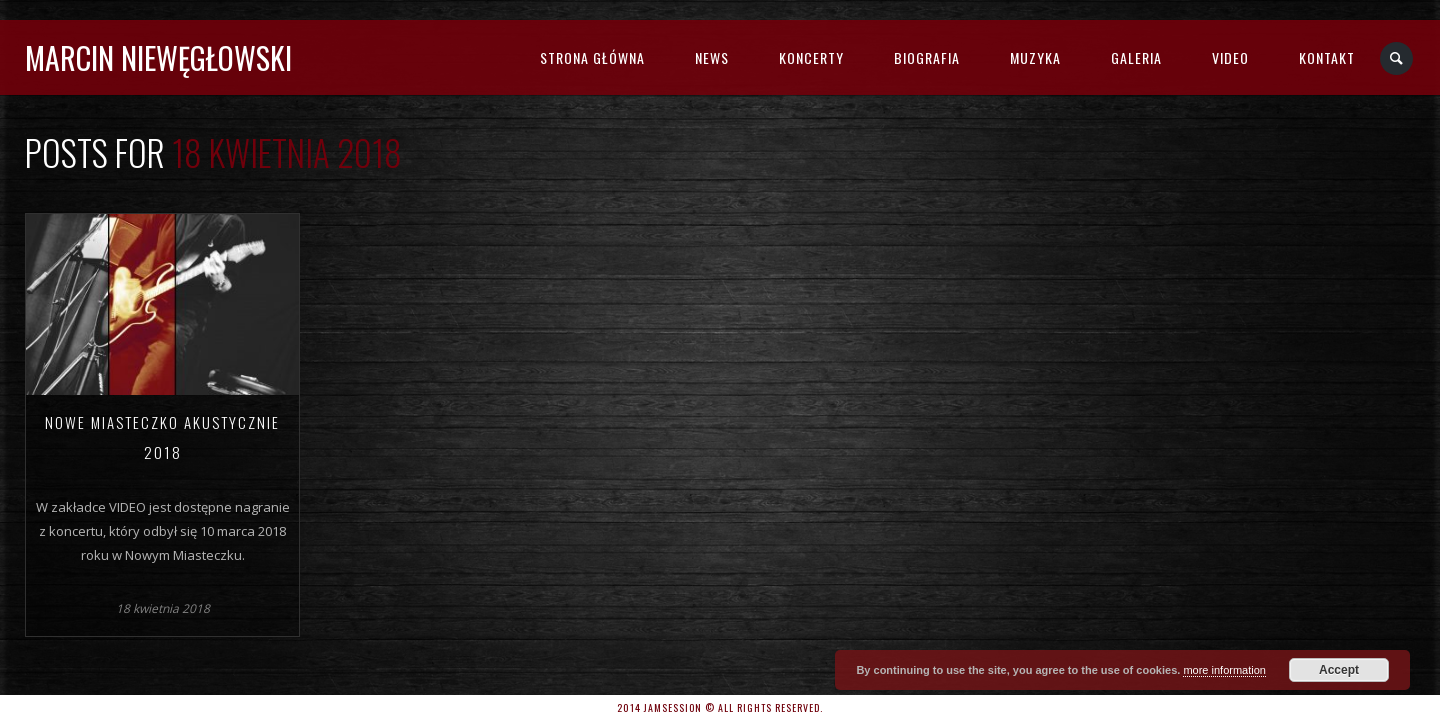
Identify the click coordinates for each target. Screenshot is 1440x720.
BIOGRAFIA (927, 57)
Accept (1339, 670)
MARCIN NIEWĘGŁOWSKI (158, 57)
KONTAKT (1327, 57)
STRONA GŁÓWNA (592, 57)
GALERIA (1136, 57)
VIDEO (1230, 57)
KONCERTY (811, 57)
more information (1224, 670)
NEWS (712, 57)
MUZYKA (1035, 57)
